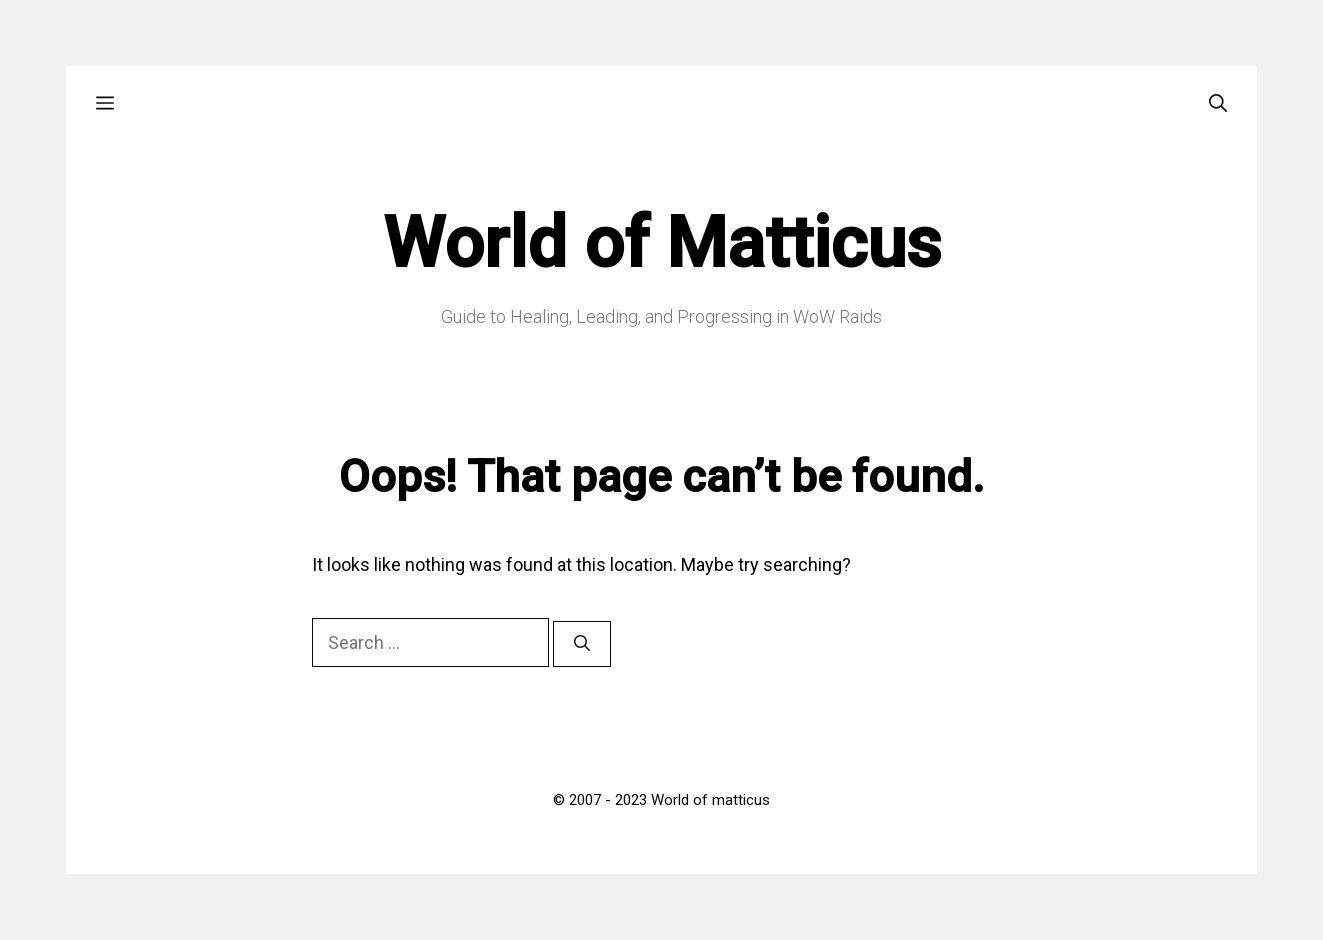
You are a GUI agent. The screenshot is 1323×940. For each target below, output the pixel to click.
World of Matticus (662, 243)
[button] (105, 103)
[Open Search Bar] (1218, 103)
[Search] (582, 644)
